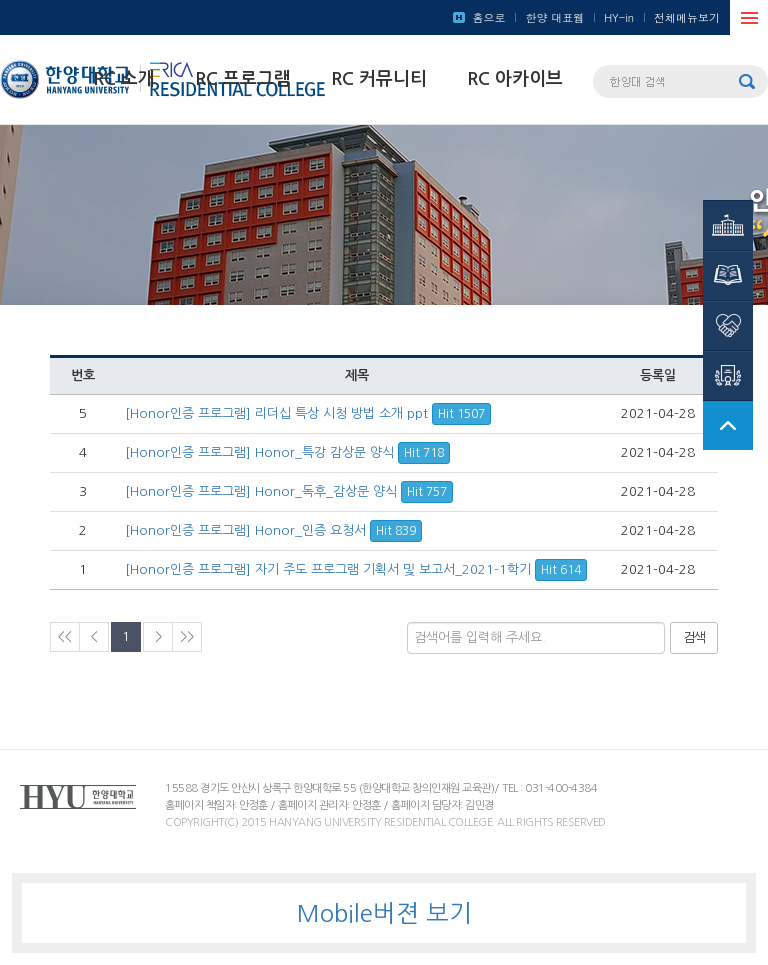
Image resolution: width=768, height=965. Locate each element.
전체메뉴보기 (687, 17)
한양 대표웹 (554, 17)
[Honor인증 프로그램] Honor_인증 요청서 (273, 530)
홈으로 (488, 17)
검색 (694, 637)
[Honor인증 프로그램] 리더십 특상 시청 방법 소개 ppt (308, 413)
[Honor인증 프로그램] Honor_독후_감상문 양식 (289, 491)
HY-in (619, 17)
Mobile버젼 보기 (384, 913)
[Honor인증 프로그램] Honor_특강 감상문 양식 (287, 452)
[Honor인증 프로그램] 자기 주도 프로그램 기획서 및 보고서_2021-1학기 (356, 569)
